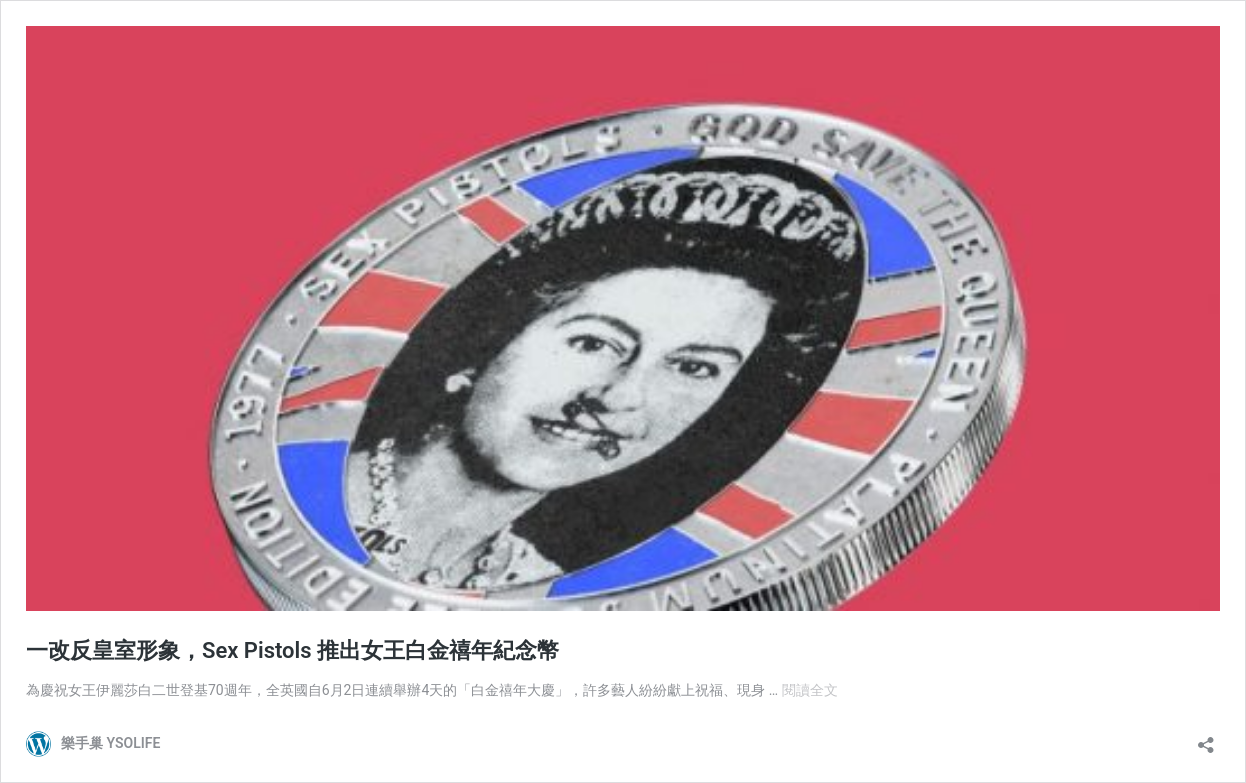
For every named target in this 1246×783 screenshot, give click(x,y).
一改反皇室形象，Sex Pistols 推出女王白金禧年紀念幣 (292, 650)
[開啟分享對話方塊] (1206, 738)
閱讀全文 (810, 690)
